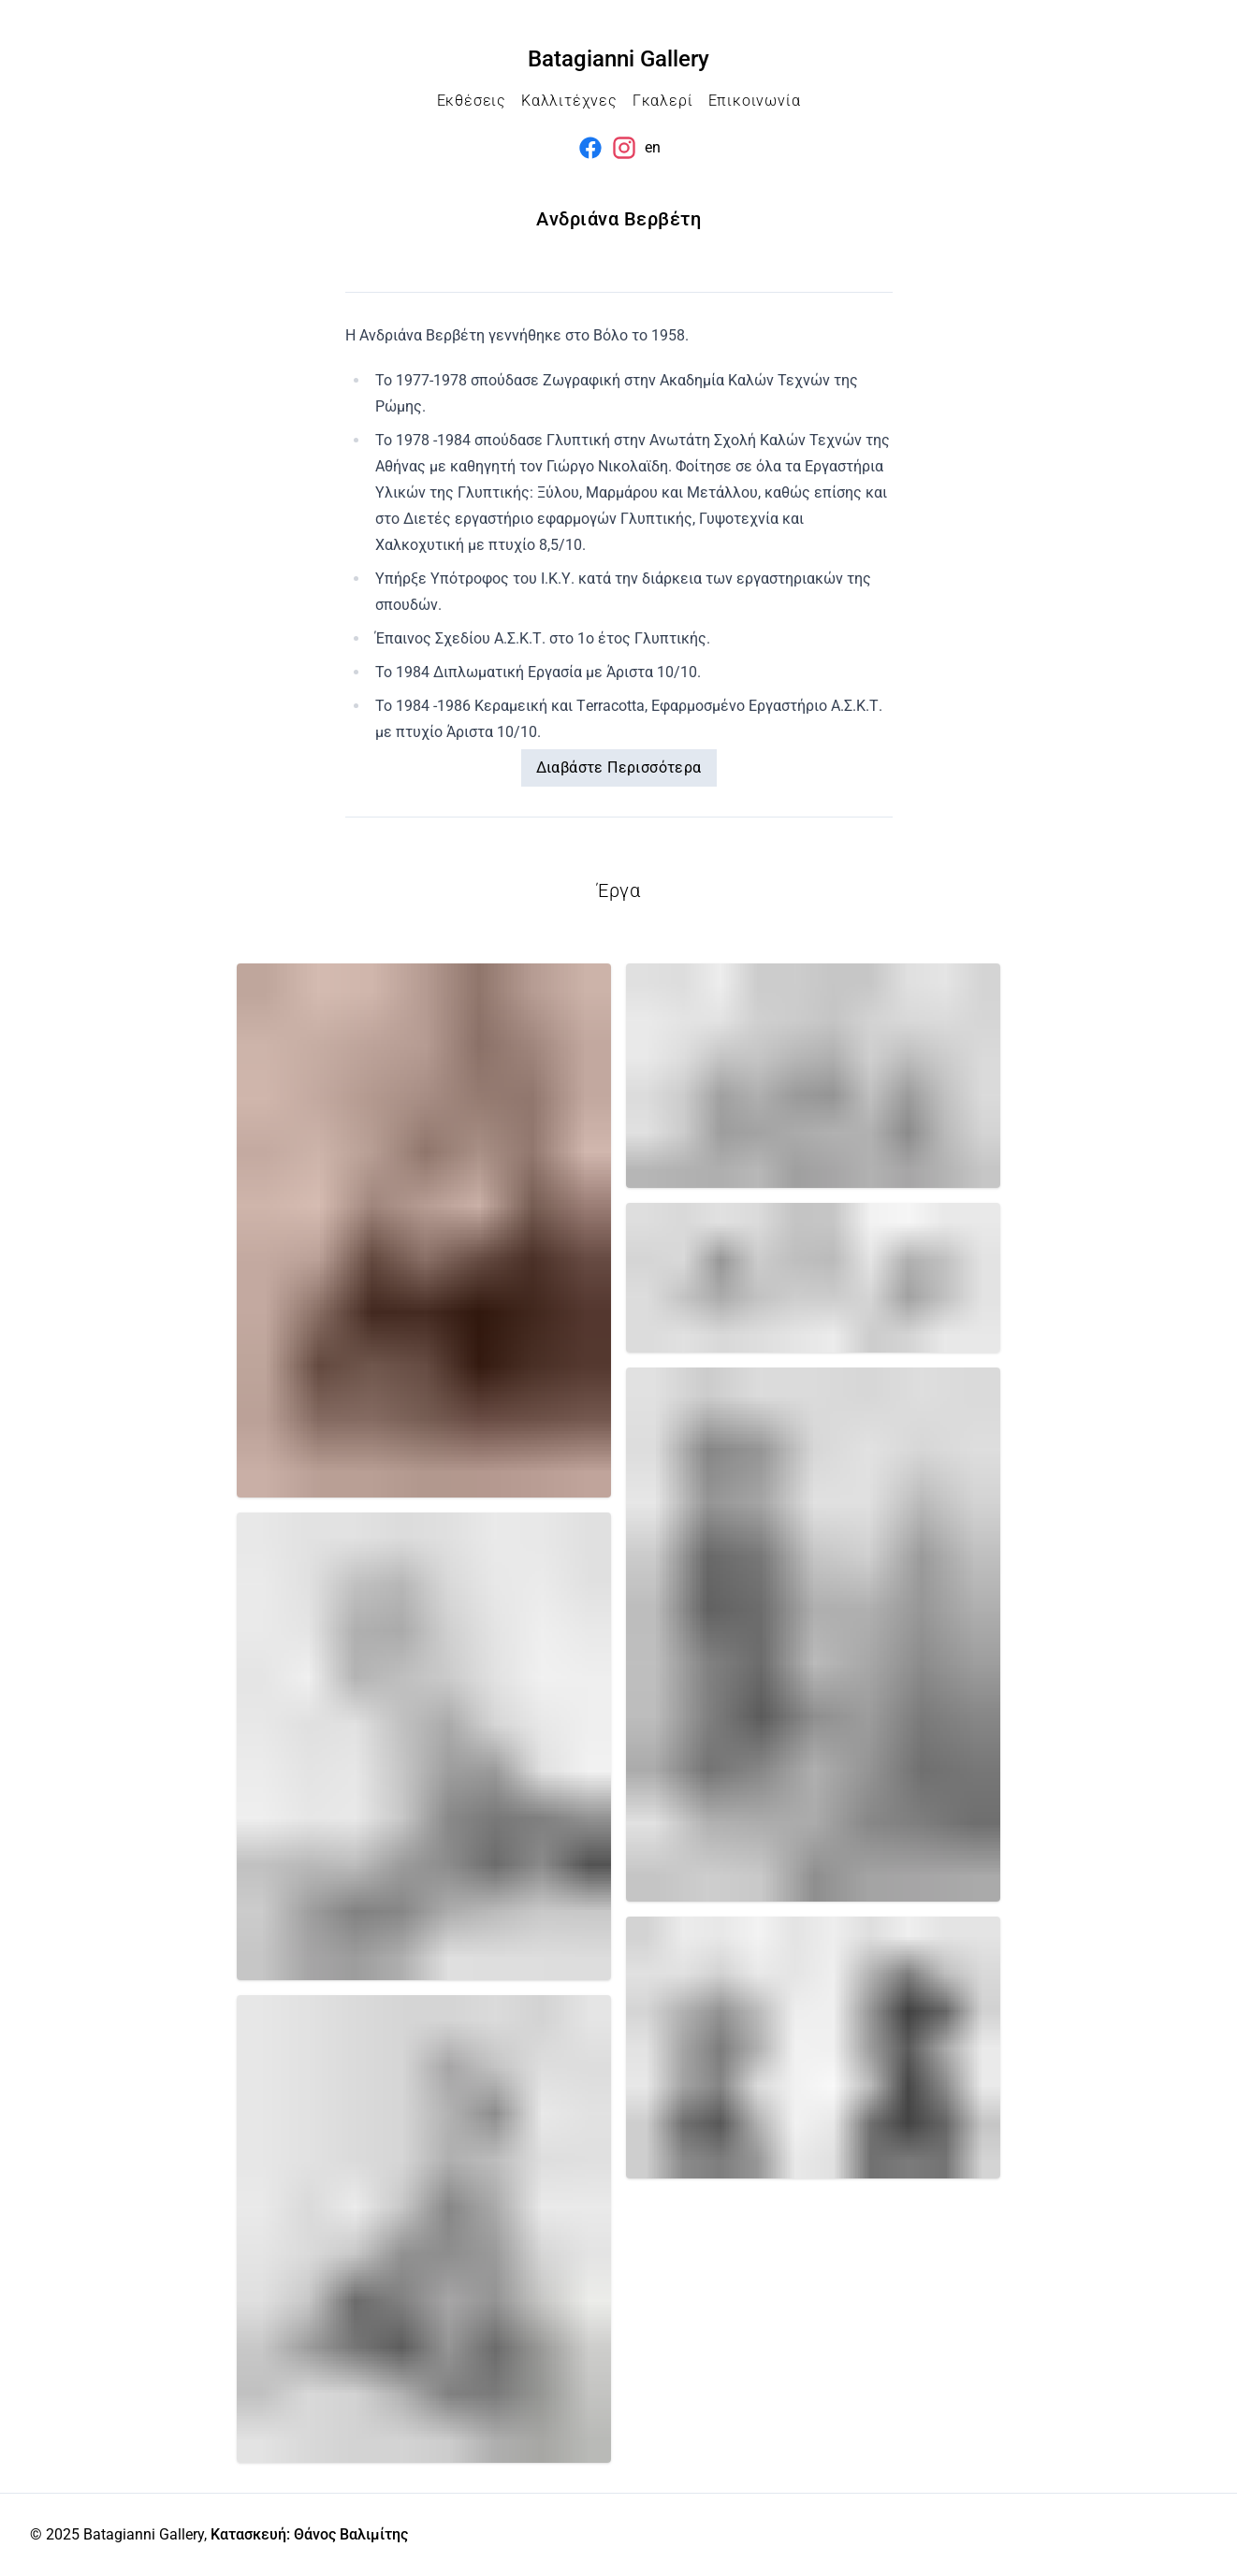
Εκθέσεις (471, 100)
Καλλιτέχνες (569, 100)
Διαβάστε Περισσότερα (619, 767)
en (653, 147)
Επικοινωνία (754, 100)
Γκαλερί (663, 100)
